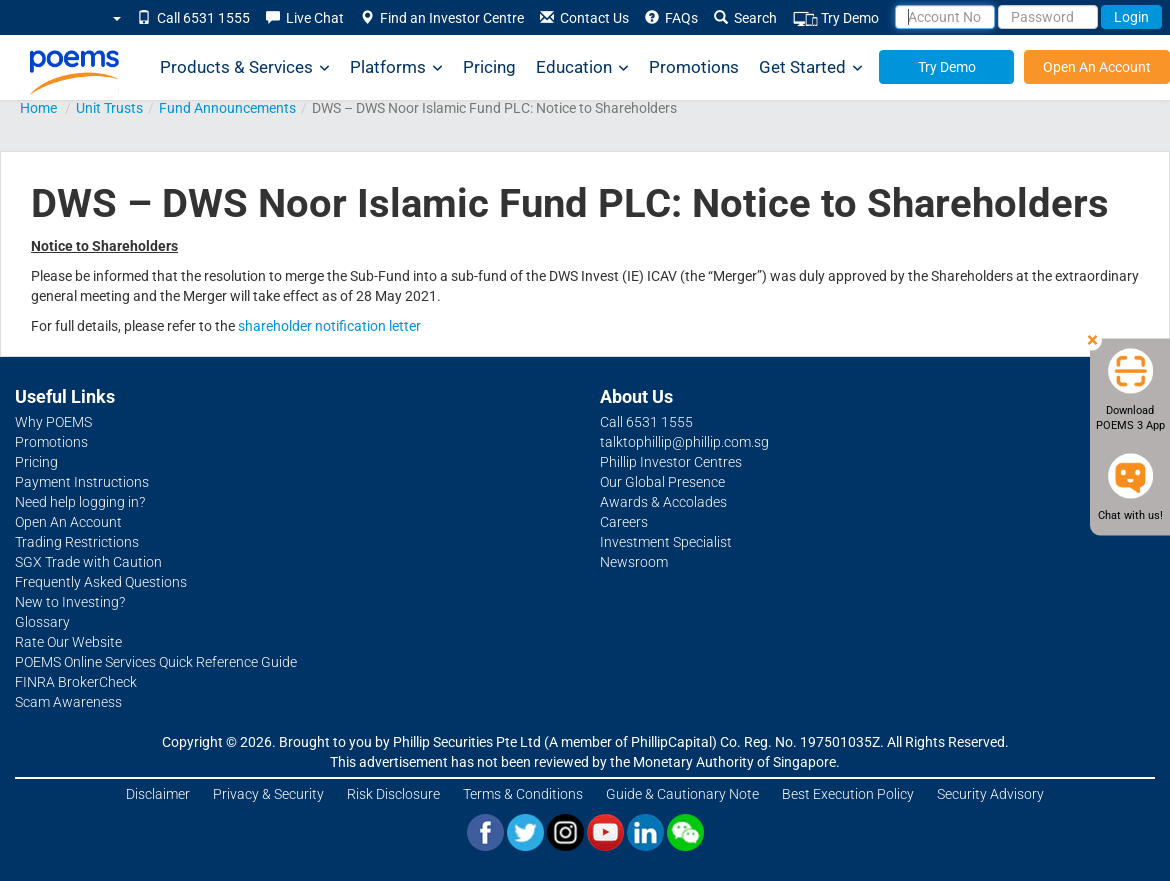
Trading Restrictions (77, 542)
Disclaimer (158, 794)
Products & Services (245, 67)
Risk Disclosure (393, 794)
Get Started (811, 67)
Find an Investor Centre (442, 18)
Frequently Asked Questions (101, 582)
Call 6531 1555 (193, 18)
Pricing (489, 67)
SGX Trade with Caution (88, 562)
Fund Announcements (227, 108)
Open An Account (1097, 67)
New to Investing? (70, 602)
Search (745, 18)
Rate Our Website (68, 642)
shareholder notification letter (329, 326)
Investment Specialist (666, 542)
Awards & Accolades (663, 502)
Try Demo (836, 18)
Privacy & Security (268, 794)
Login (1131, 17)
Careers (624, 522)
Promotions (694, 67)
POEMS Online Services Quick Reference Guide (156, 662)
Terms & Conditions (523, 794)
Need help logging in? (80, 502)
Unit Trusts (109, 108)
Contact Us (584, 18)
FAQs (671, 18)
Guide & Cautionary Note (682, 794)
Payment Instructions (82, 482)
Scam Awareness (68, 702)
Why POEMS (53, 422)
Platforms (396, 67)
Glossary (42, 622)
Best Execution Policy (848, 794)
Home (38, 108)
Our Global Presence (662, 482)
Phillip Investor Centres (671, 462)
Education (582, 67)
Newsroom (634, 562)
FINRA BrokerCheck (76, 682)
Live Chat (305, 18)
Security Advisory (990, 794)
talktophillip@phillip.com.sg (684, 442)
